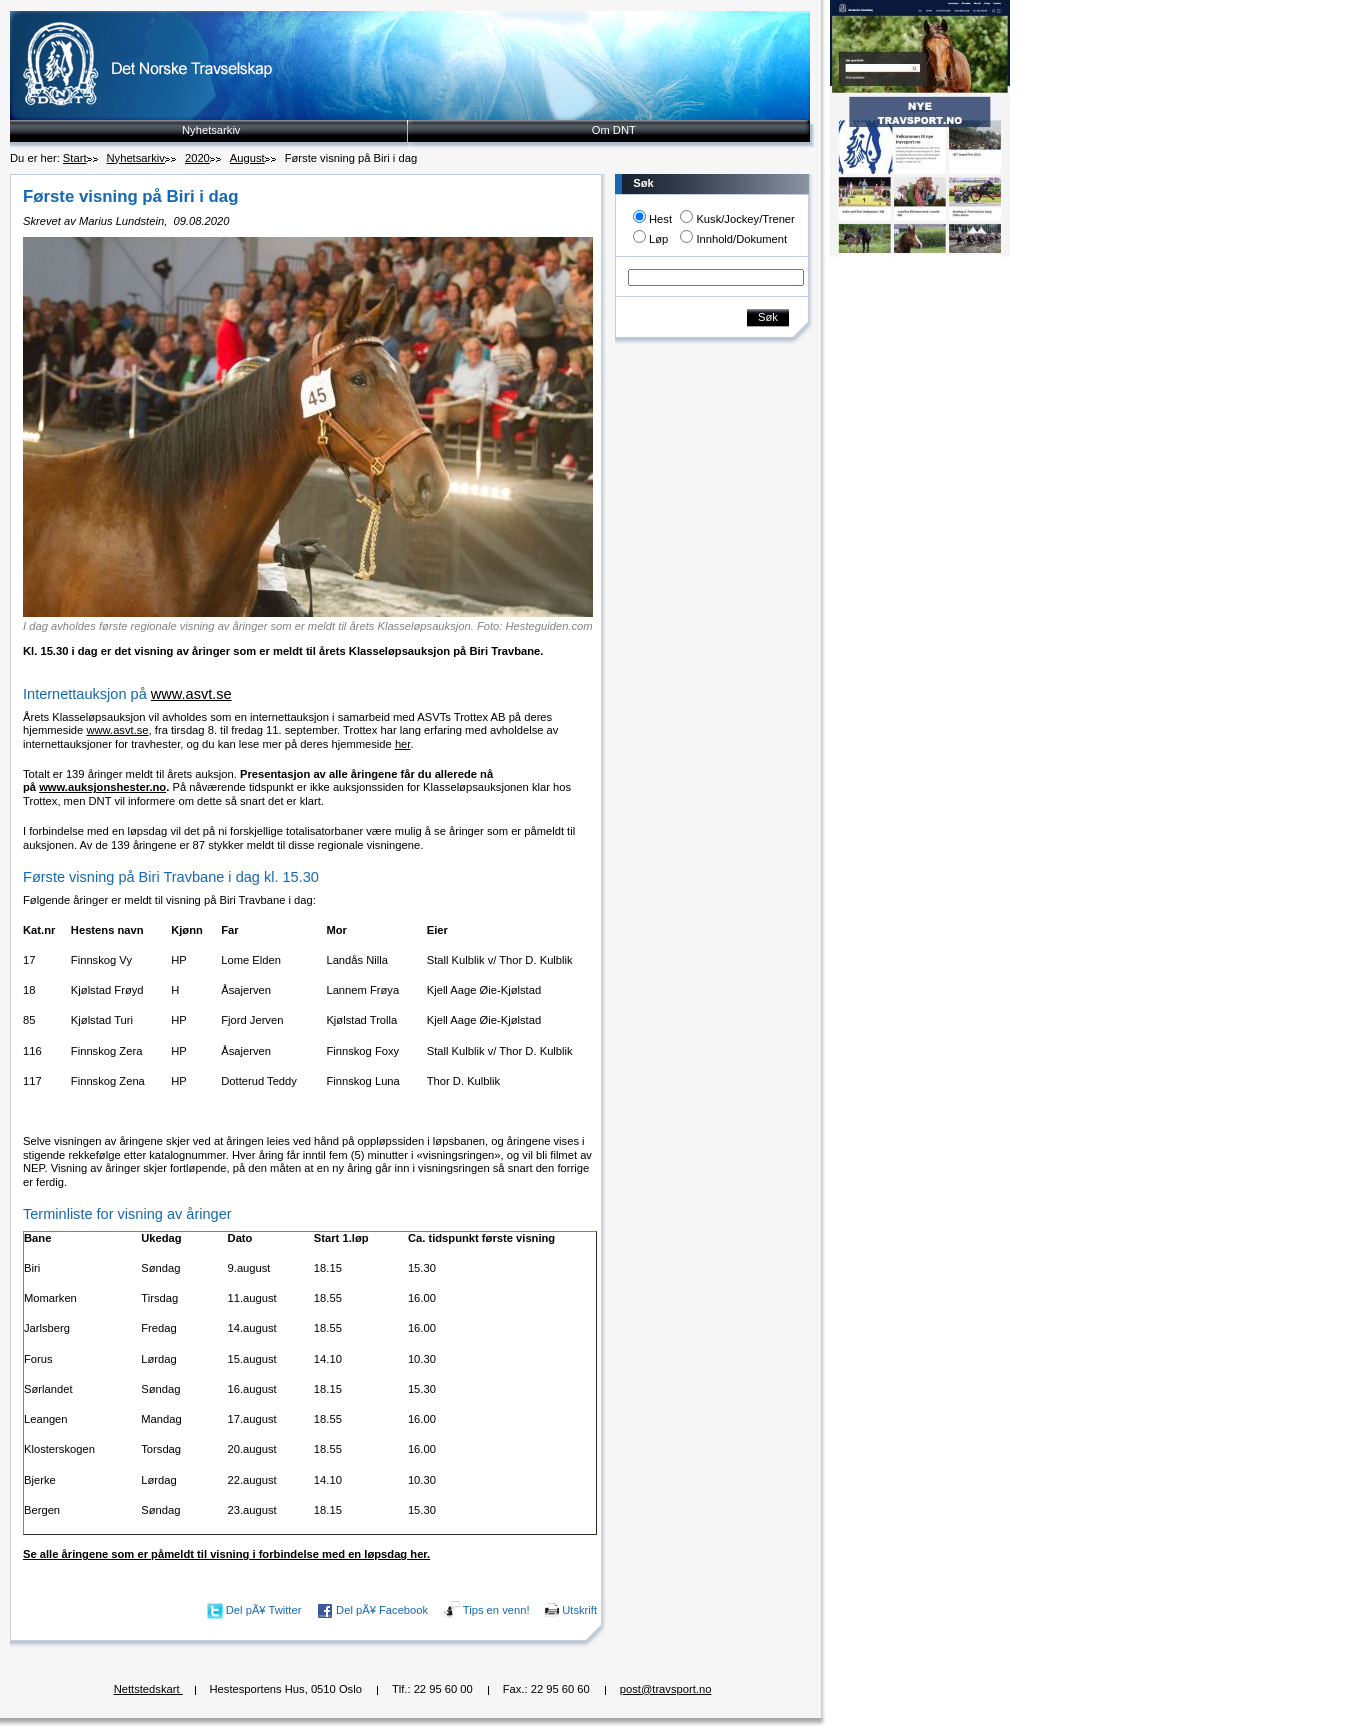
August (247, 158)
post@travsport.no (666, 1689)
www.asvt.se (191, 694)
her (403, 744)
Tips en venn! (496, 1610)
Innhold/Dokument (741, 239)
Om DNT (614, 130)
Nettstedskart (148, 1689)
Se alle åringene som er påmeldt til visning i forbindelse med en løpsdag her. (226, 1554)
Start (75, 158)
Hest (660, 219)
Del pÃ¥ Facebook (382, 1610)
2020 (197, 158)
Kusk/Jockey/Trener (745, 219)
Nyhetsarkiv (211, 130)
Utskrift (579, 1610)
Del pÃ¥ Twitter (264, 1610)
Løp (658, 239)
